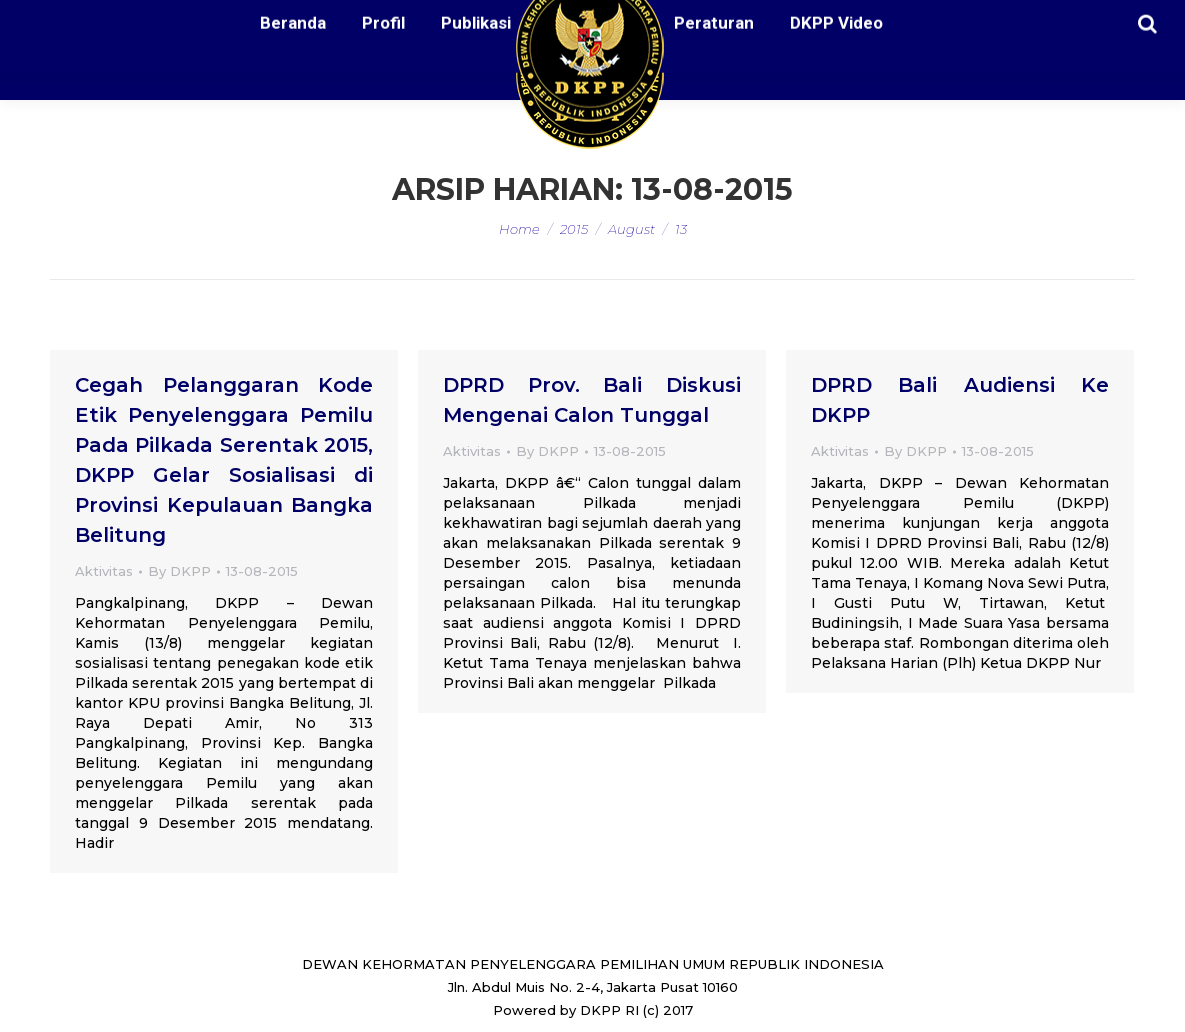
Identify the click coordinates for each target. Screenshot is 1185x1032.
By (179, 571)
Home (519, 229)
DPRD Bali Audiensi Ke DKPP (960, 400)
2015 (574, 229)
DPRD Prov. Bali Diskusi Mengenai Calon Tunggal (592, 400)
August (631, 229)
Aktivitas (104, 571)
